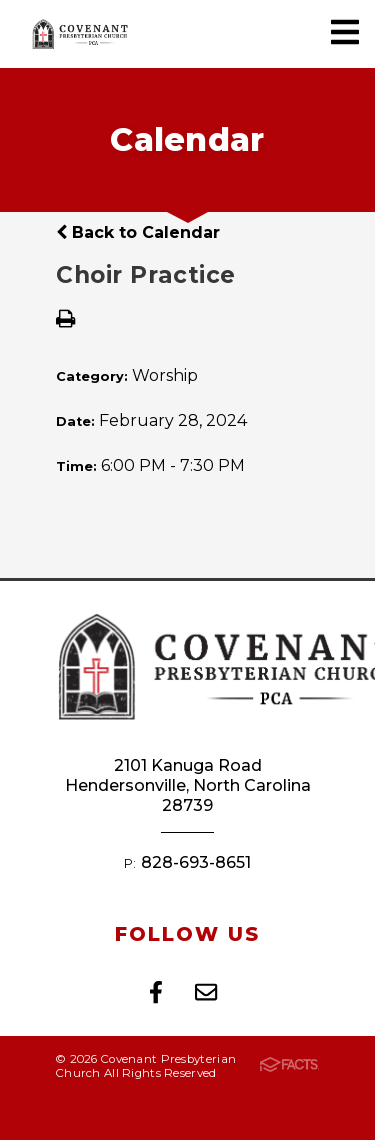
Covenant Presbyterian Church (80, 34)
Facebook (156, 992)
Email (206, 992)
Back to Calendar (138, 232)
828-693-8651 (196, 862)
